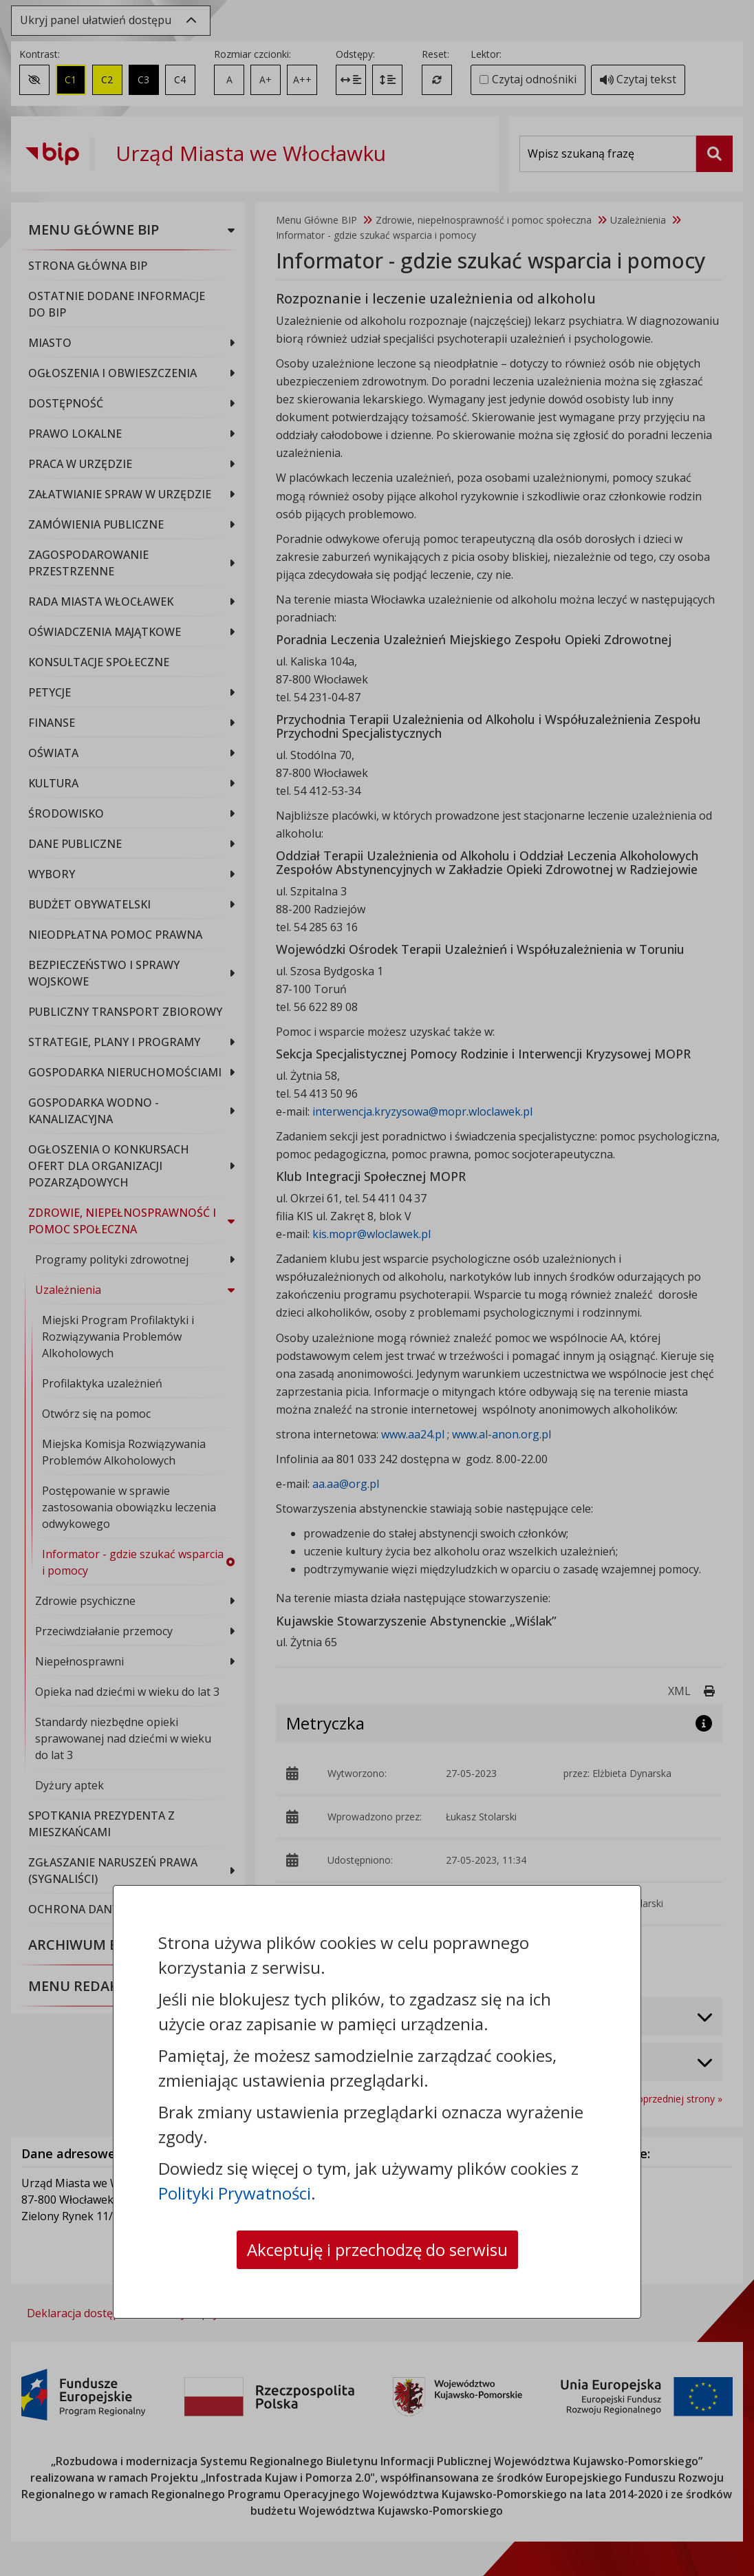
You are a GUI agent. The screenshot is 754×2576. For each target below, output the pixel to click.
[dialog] (377, 1288)
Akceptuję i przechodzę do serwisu (377, 2249)
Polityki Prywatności (234, 2193)
